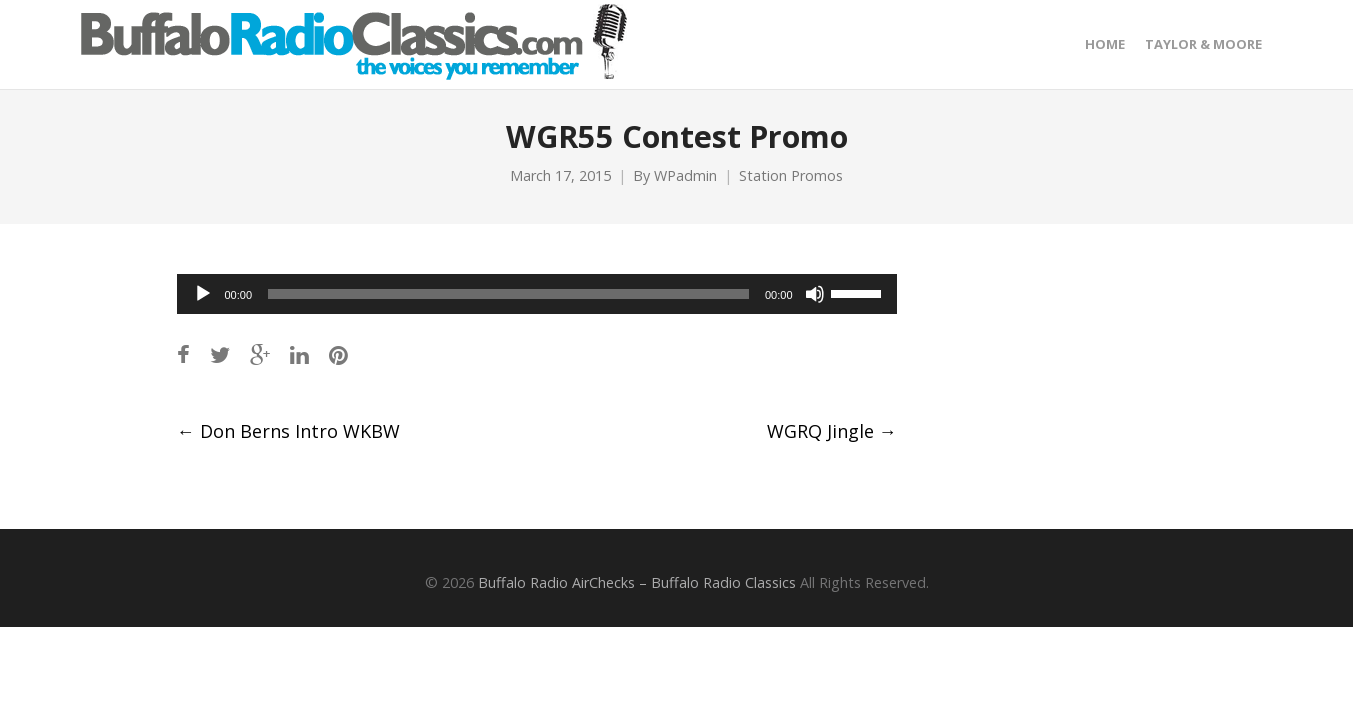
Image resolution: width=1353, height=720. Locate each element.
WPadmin (685, 175)
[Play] (203, 294)
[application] (537, 294)
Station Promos (791, 175)
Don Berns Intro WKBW (288, 431)
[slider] (508, 294)
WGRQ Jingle (832, 431)
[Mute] (815, 294)
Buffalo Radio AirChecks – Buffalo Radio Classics (637, 582)
